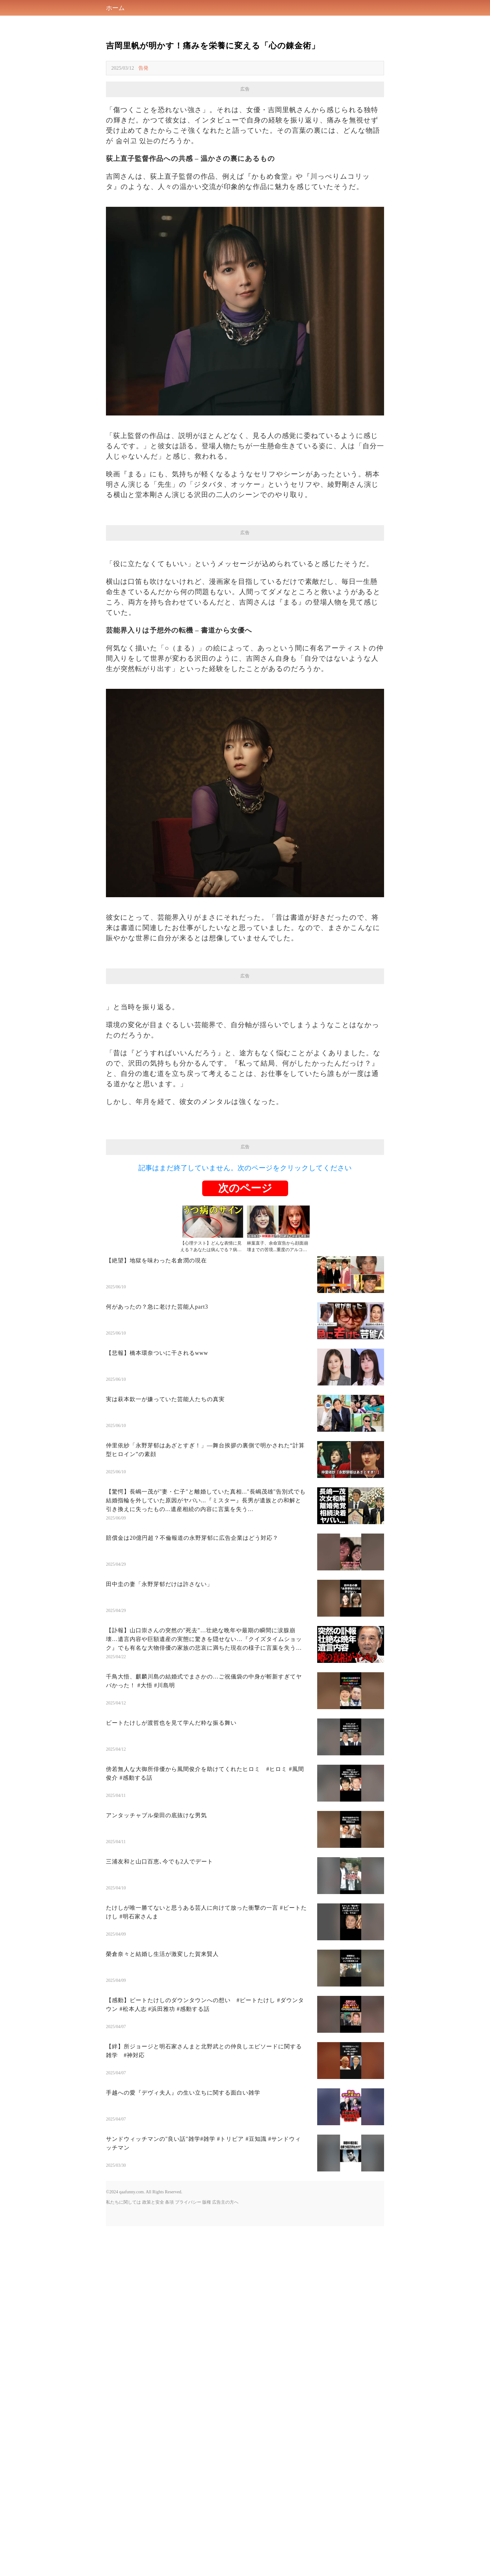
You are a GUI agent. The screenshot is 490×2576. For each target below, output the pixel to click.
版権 (206, 2377)
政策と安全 (153, 2377)
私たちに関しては (123, 2377)
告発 (143, 68)
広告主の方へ (225, 2377)
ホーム (115, 7)
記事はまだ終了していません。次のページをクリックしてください (245, 1343)
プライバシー (188, 2377)
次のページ (245, 1363)
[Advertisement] (245, 1028)
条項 (169, 2377)
